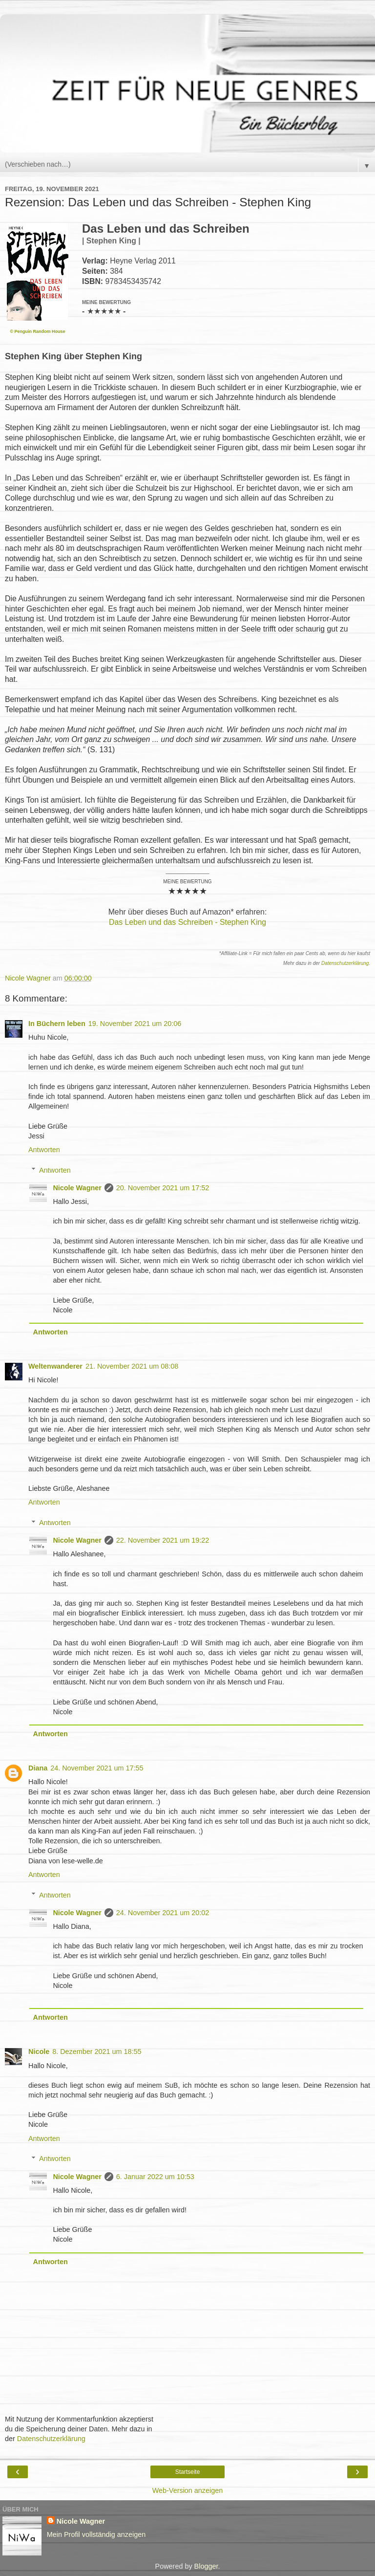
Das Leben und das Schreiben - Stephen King (187, 922)
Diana (37, 1768)
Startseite (187, 2471)
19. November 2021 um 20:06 (134, 1023)
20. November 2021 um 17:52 (162, 1188)
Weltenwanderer (55, 1366)
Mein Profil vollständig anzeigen (96, 2534)
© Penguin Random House (37, 331)
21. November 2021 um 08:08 (131, 1366)
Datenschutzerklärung (345, 963)
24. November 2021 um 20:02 (162, 1913)
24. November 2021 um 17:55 (96, 1768)
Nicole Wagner (77, 1188)
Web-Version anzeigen (187, 2490)
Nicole (38, 2051)
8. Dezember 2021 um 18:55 (96, 2051)
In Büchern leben (56, 1023)
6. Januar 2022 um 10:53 (155, 2177)
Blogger (206, 2566)
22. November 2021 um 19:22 (162, 1540)
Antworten (44, 1150)
